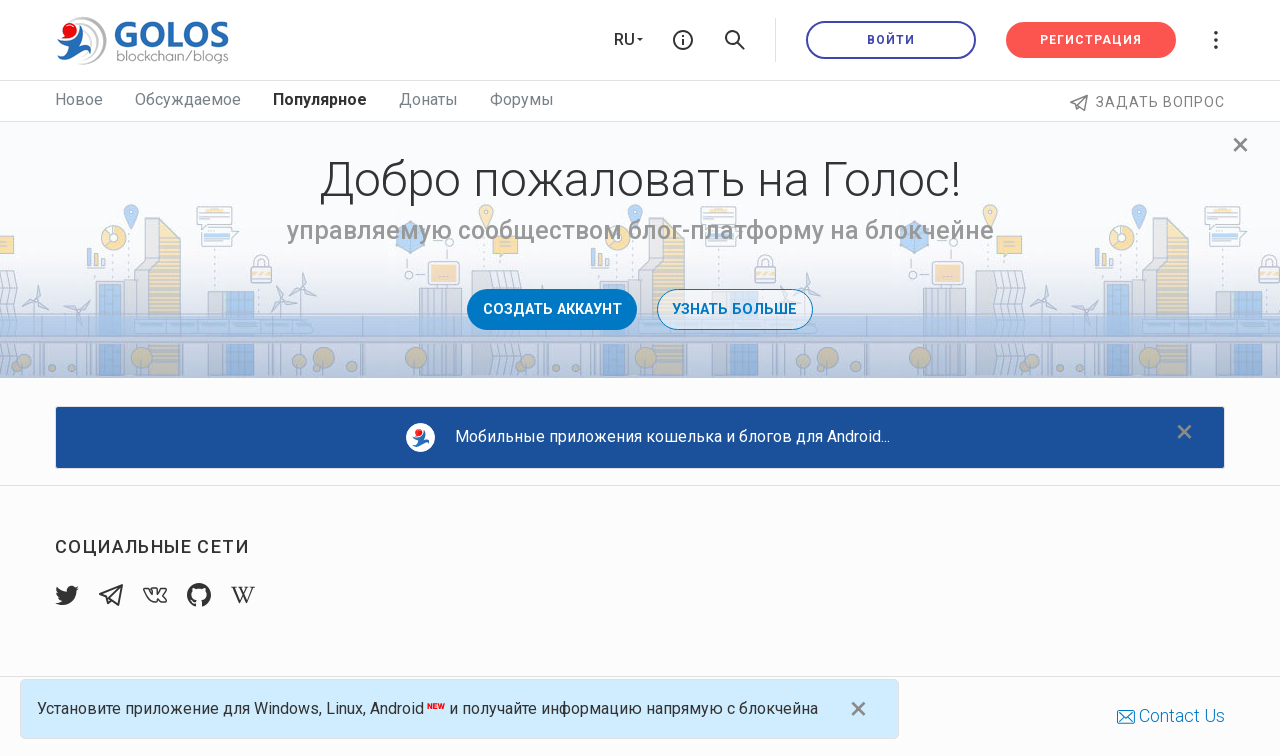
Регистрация (1091, 40)
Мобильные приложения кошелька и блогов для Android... (648, 437)
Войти (891, 40)
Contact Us (1171, 715)
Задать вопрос (1147, 102)
